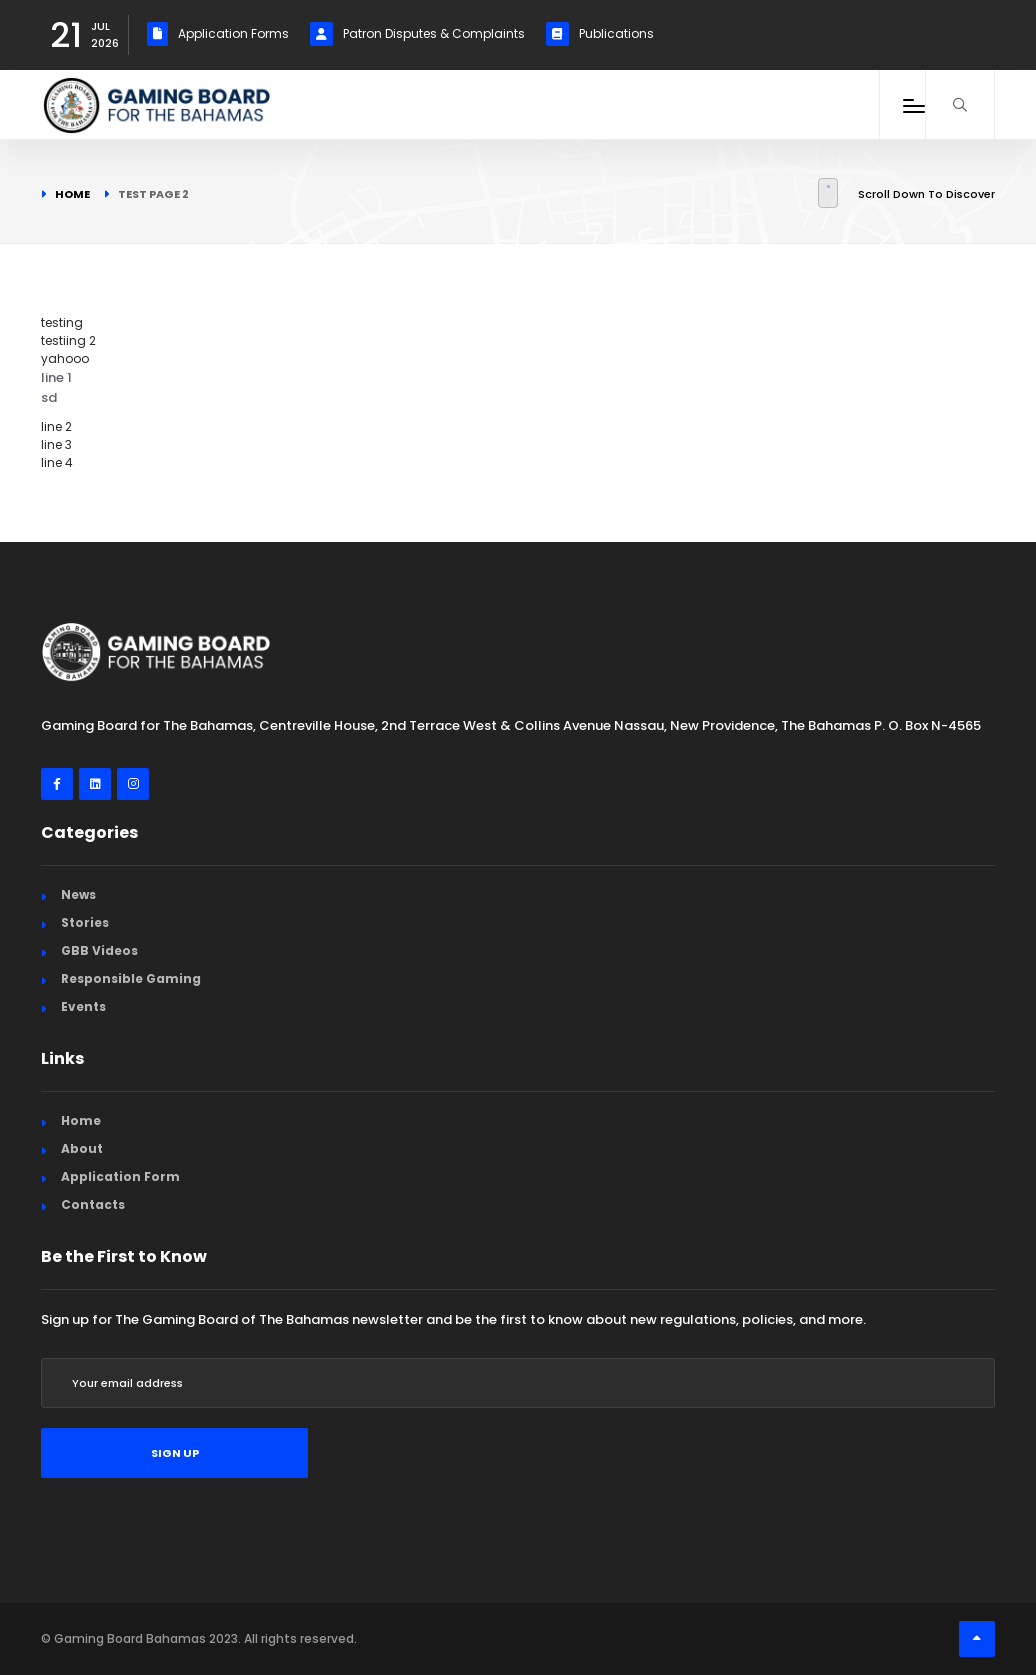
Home (72, 194)
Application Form (120, 1176)
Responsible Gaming (131, 978)
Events (83, 1006)
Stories (85, 922)
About (82, 1148)
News (78, 894)
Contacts (93, 1204)
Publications (600, 34)
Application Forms (218, 34)
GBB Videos (99, 950)
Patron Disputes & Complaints (417, 34)
